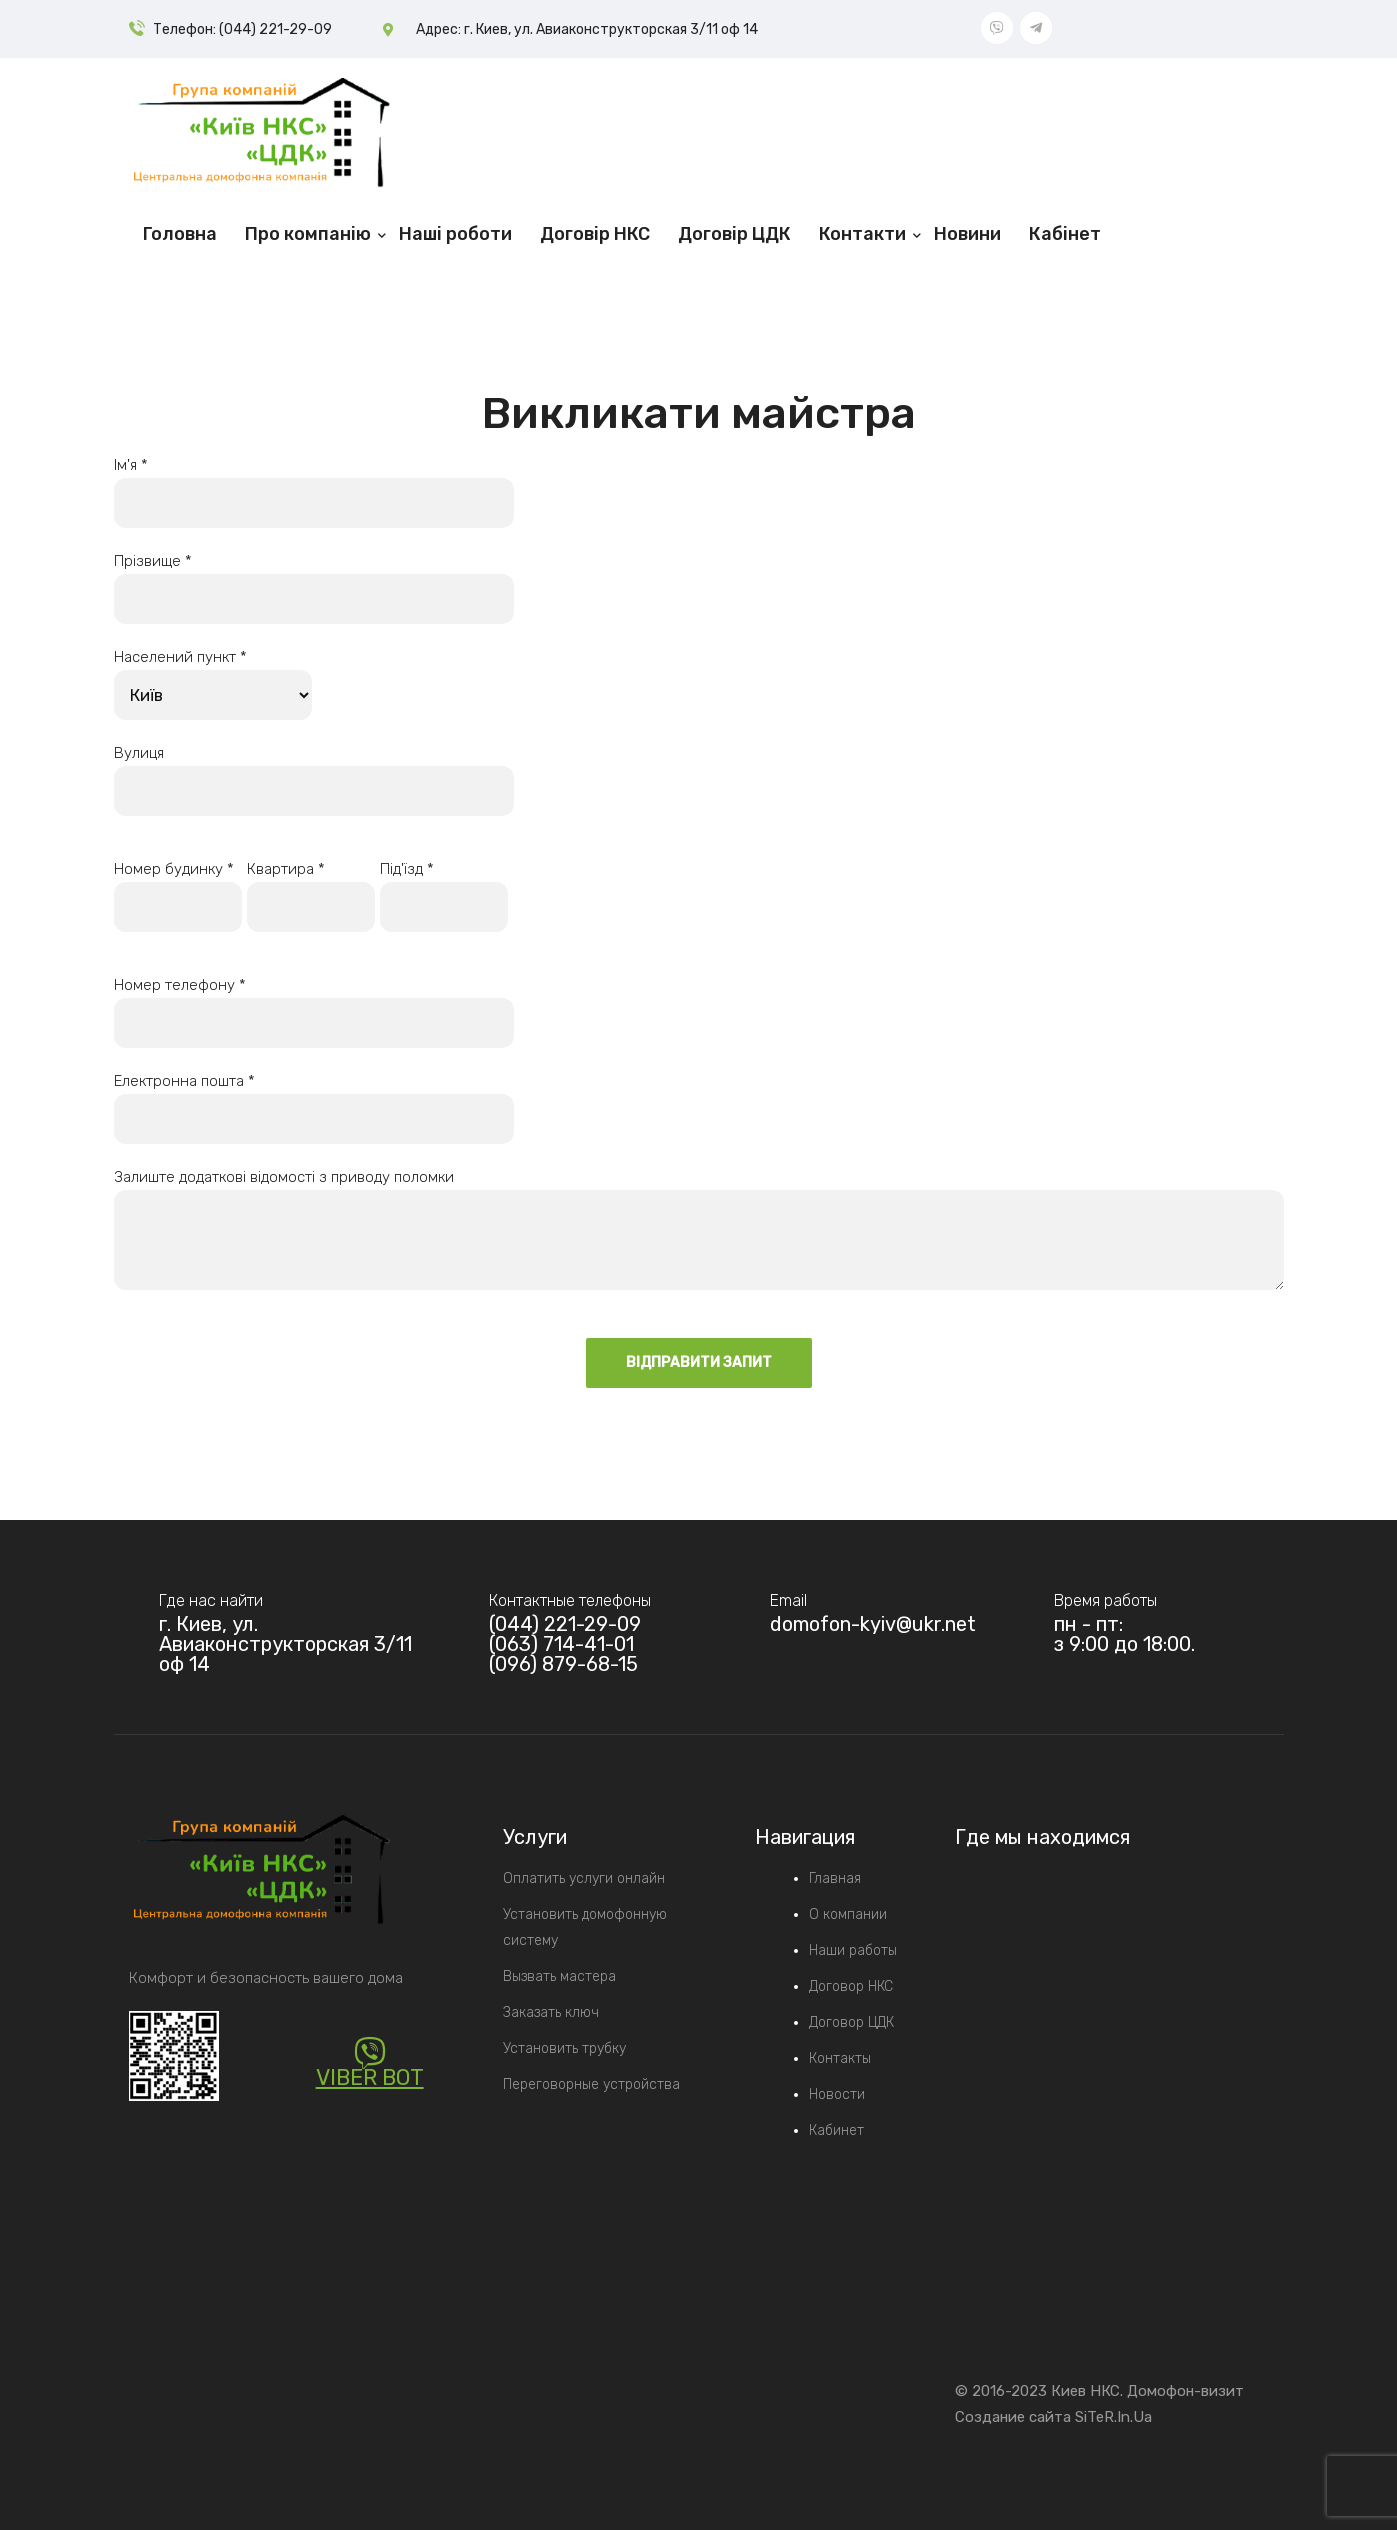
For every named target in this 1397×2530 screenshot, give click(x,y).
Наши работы (853, 1950)
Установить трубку (564, 2048)
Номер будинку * (178, 888)
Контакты (840, 2058)
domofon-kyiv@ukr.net (873, 1624)
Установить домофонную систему (585, 1927)
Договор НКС (851, 1986)
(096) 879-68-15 (563, 1664)
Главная (835, 1878)
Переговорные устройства (591, 2084)
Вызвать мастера (559, 1976)
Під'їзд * (444, 888)
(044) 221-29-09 (565, 1624)
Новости (837, 2094)
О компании (848, 1914)
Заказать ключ (551, 2012)
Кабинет (836, 2130)
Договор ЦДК (851, 2022)
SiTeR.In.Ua (1113, 2417)
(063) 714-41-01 (561, 1644)
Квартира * (311, 888)
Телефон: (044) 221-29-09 (242, 29)
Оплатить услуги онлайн (584, 1878)
